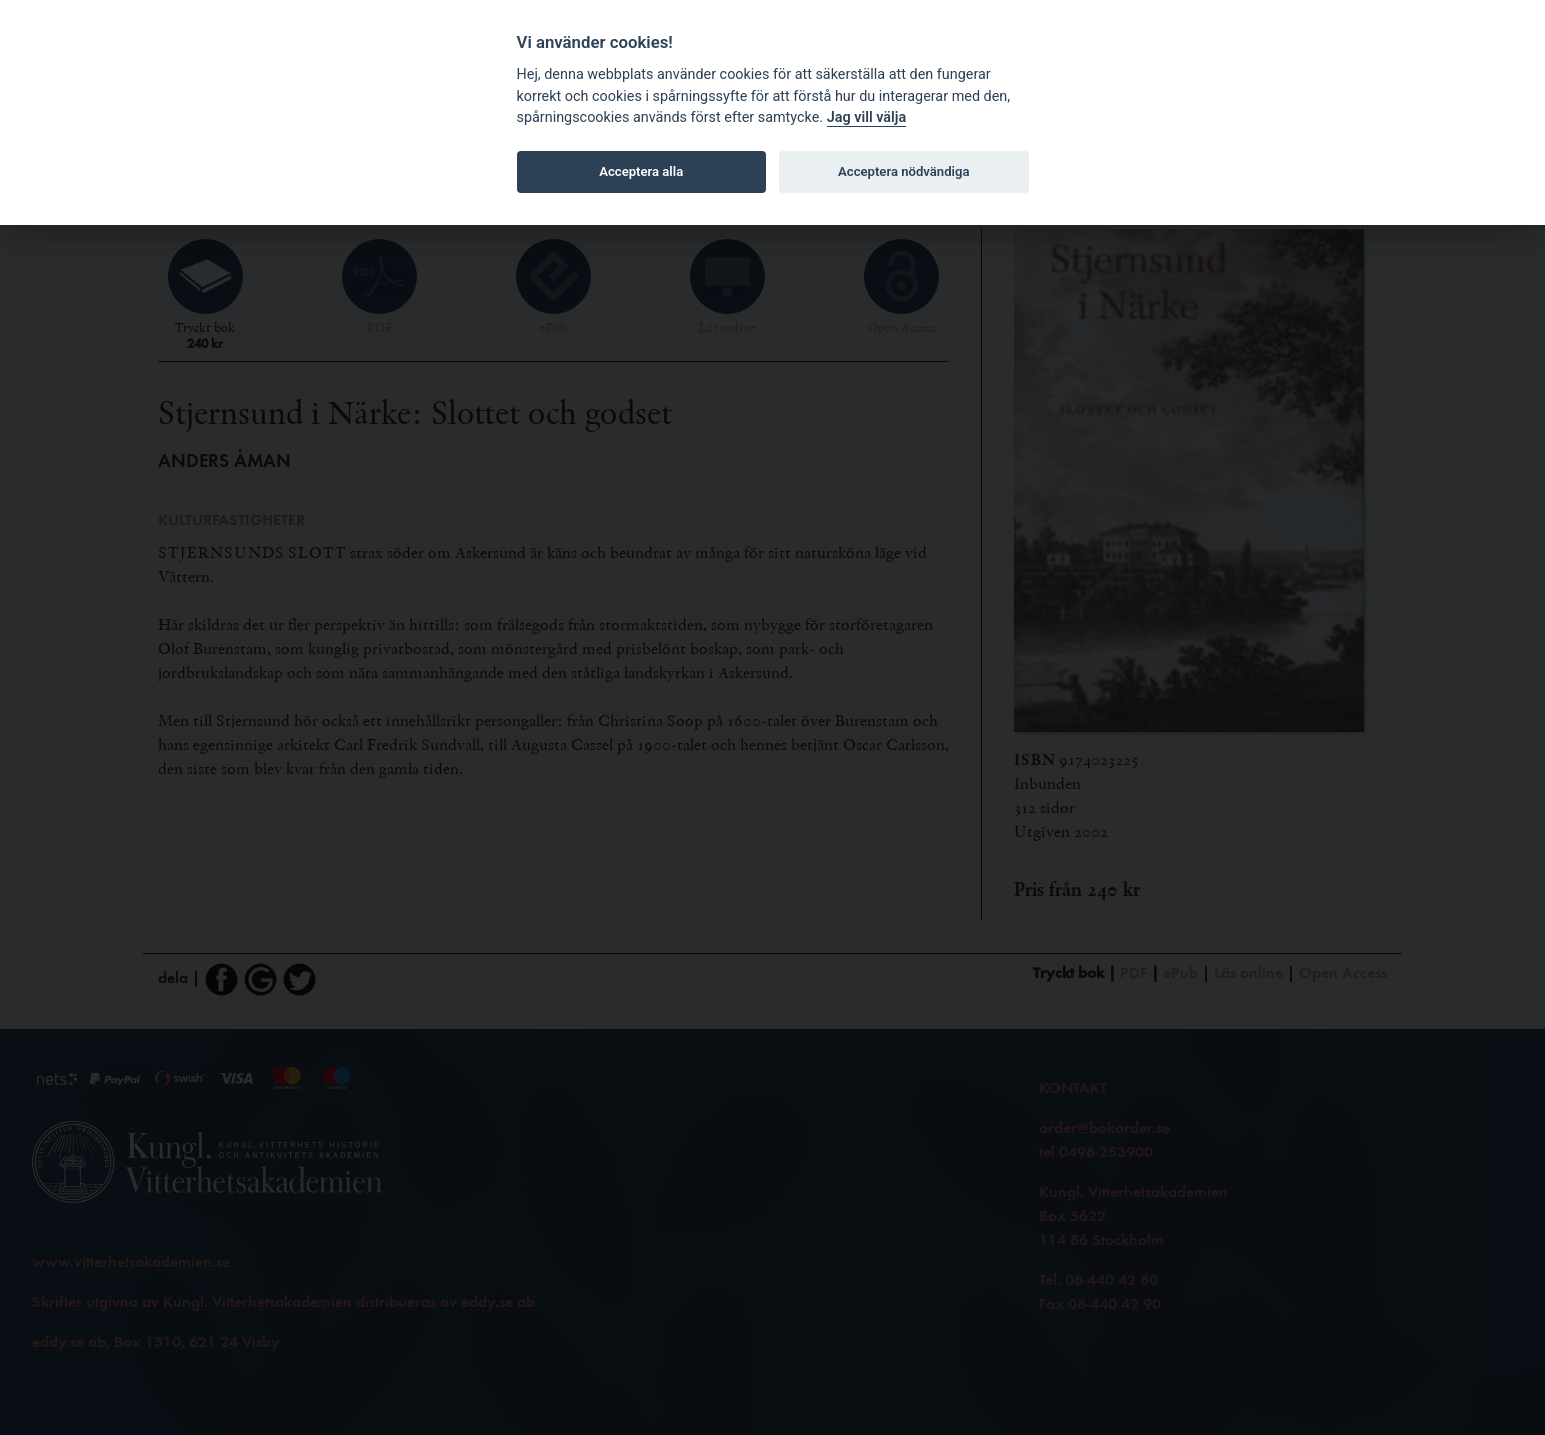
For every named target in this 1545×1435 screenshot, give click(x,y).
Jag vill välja (867, 117)
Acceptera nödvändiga (903, 171)
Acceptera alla (641, 171)
